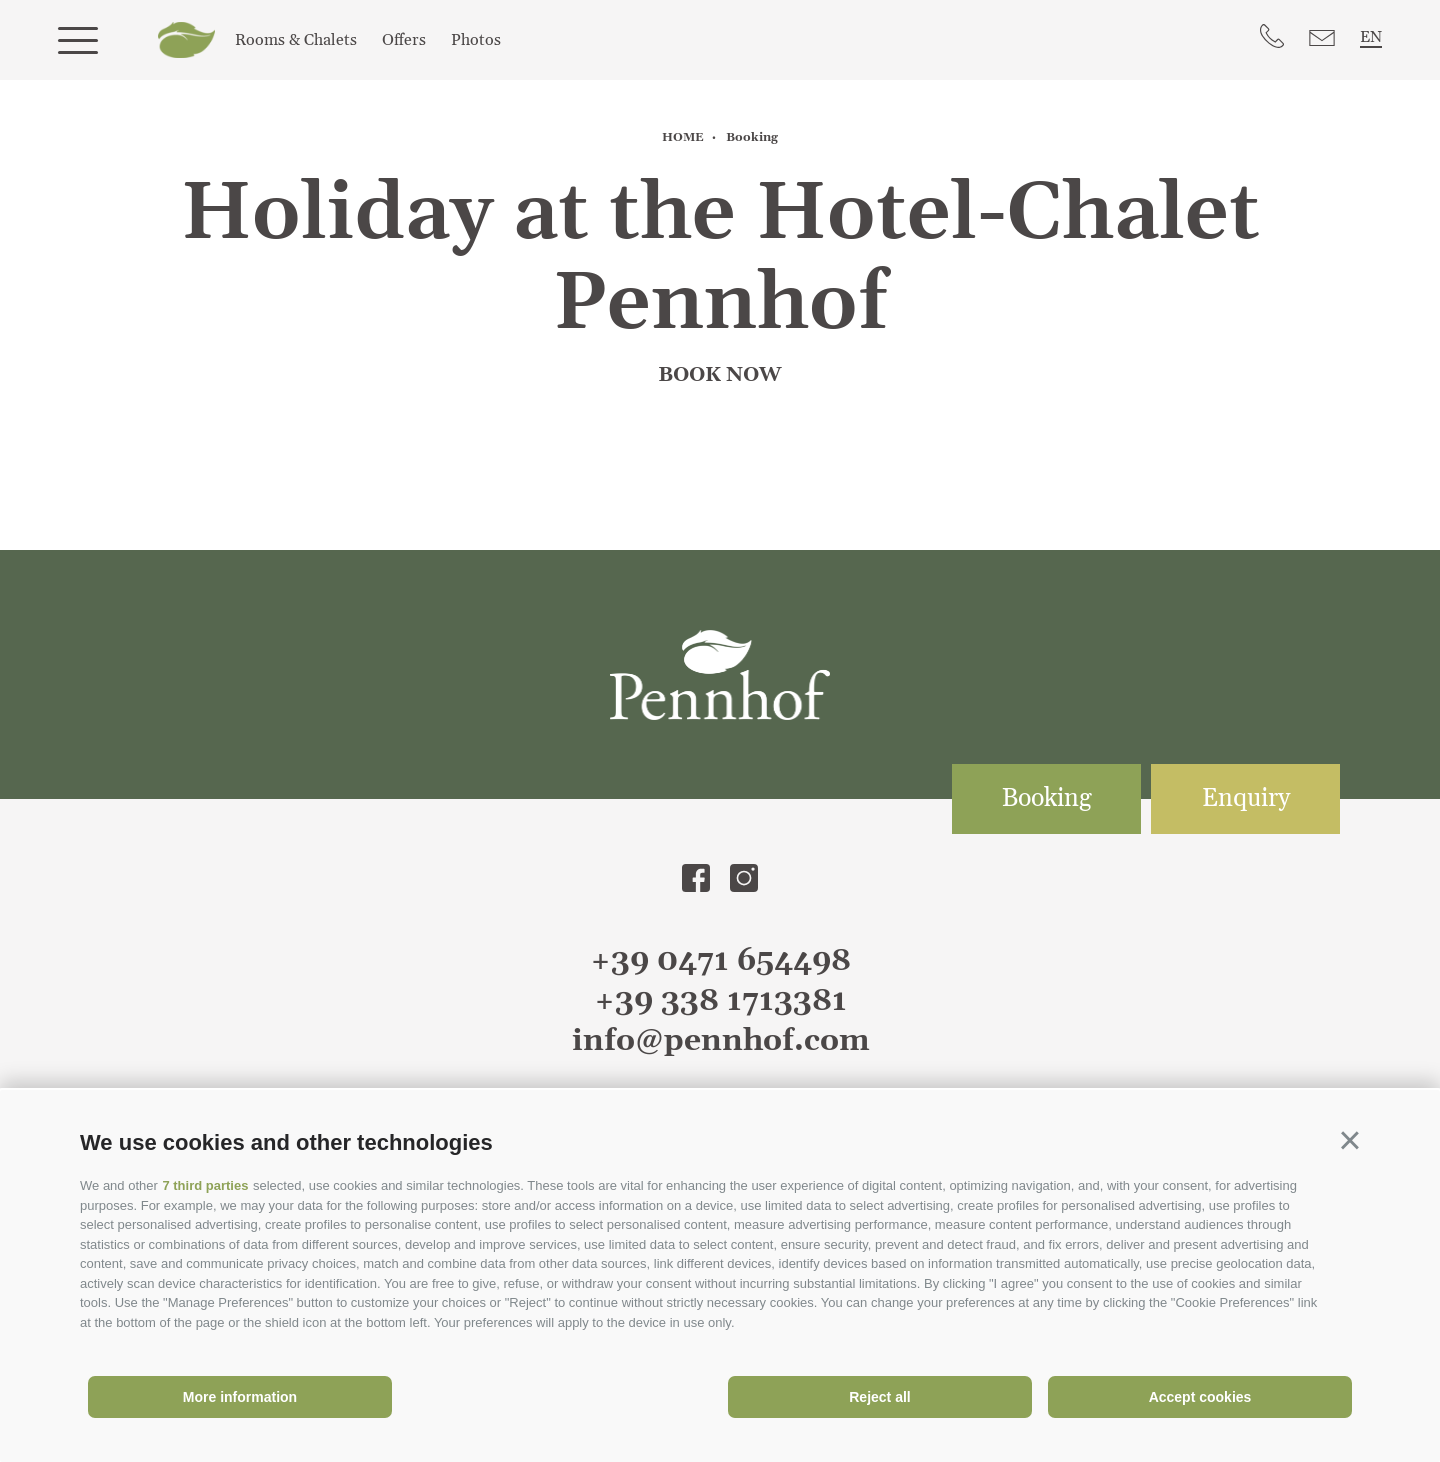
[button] (1350, 1140)
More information (240, 1397)
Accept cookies (1200, 1397)
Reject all (879, 1397)
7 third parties (205, 1185)
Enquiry (1246, 799)
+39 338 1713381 (720, 1001)
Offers (404, 40)
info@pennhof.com (720, 1041)
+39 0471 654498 (720, 961)
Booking (1047, 799)
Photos (476, 40)
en (1371, 37)
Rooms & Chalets (296, 40)
